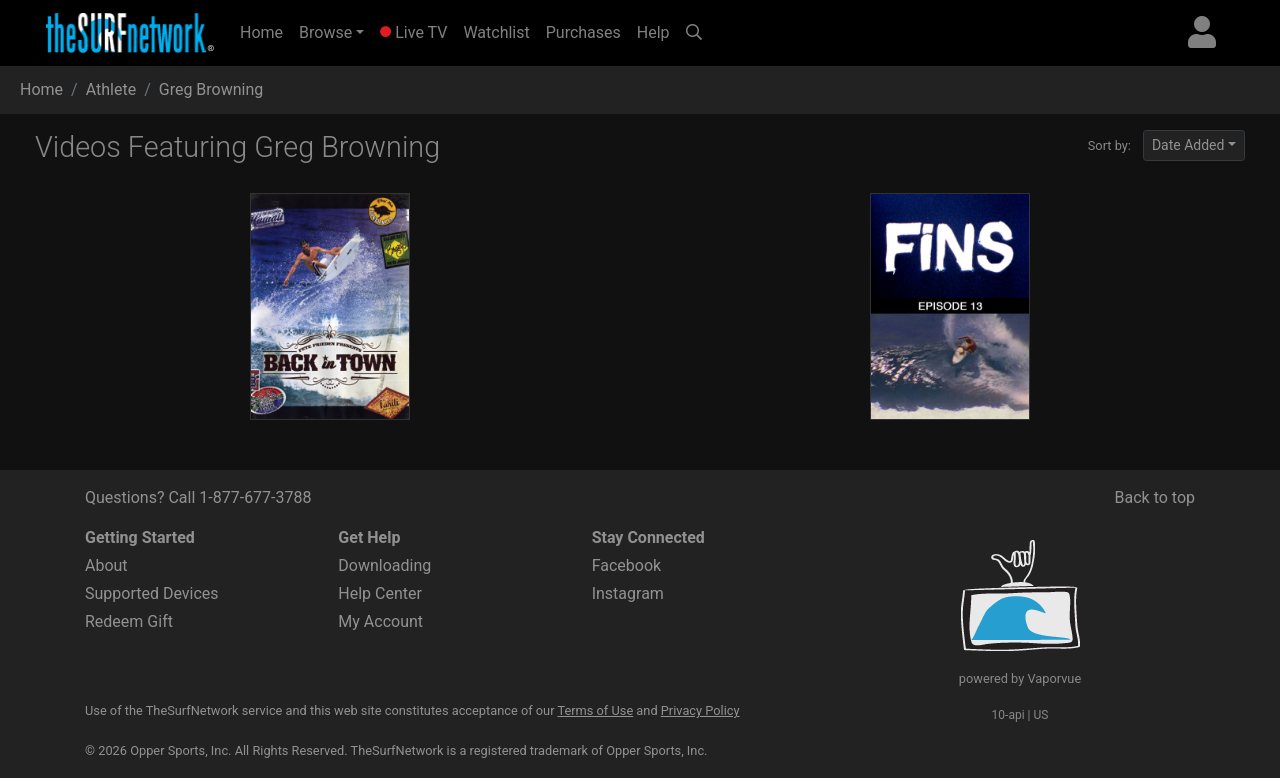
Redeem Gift (129, 621)
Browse (325, 32)
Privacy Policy (700, 710)
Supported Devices (152, 593)
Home (265, 31)
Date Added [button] (1188, 145)
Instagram (628, 593)
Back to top (1155, 497)
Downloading (384, 565)
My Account (380, 621)
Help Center (380, 593)
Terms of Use (595, 710)
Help (653, 32)
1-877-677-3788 (255, 497)
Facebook (626, 565)
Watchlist (496, 32)
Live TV (413, 32)
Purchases (583, 32)
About (106, 565)
